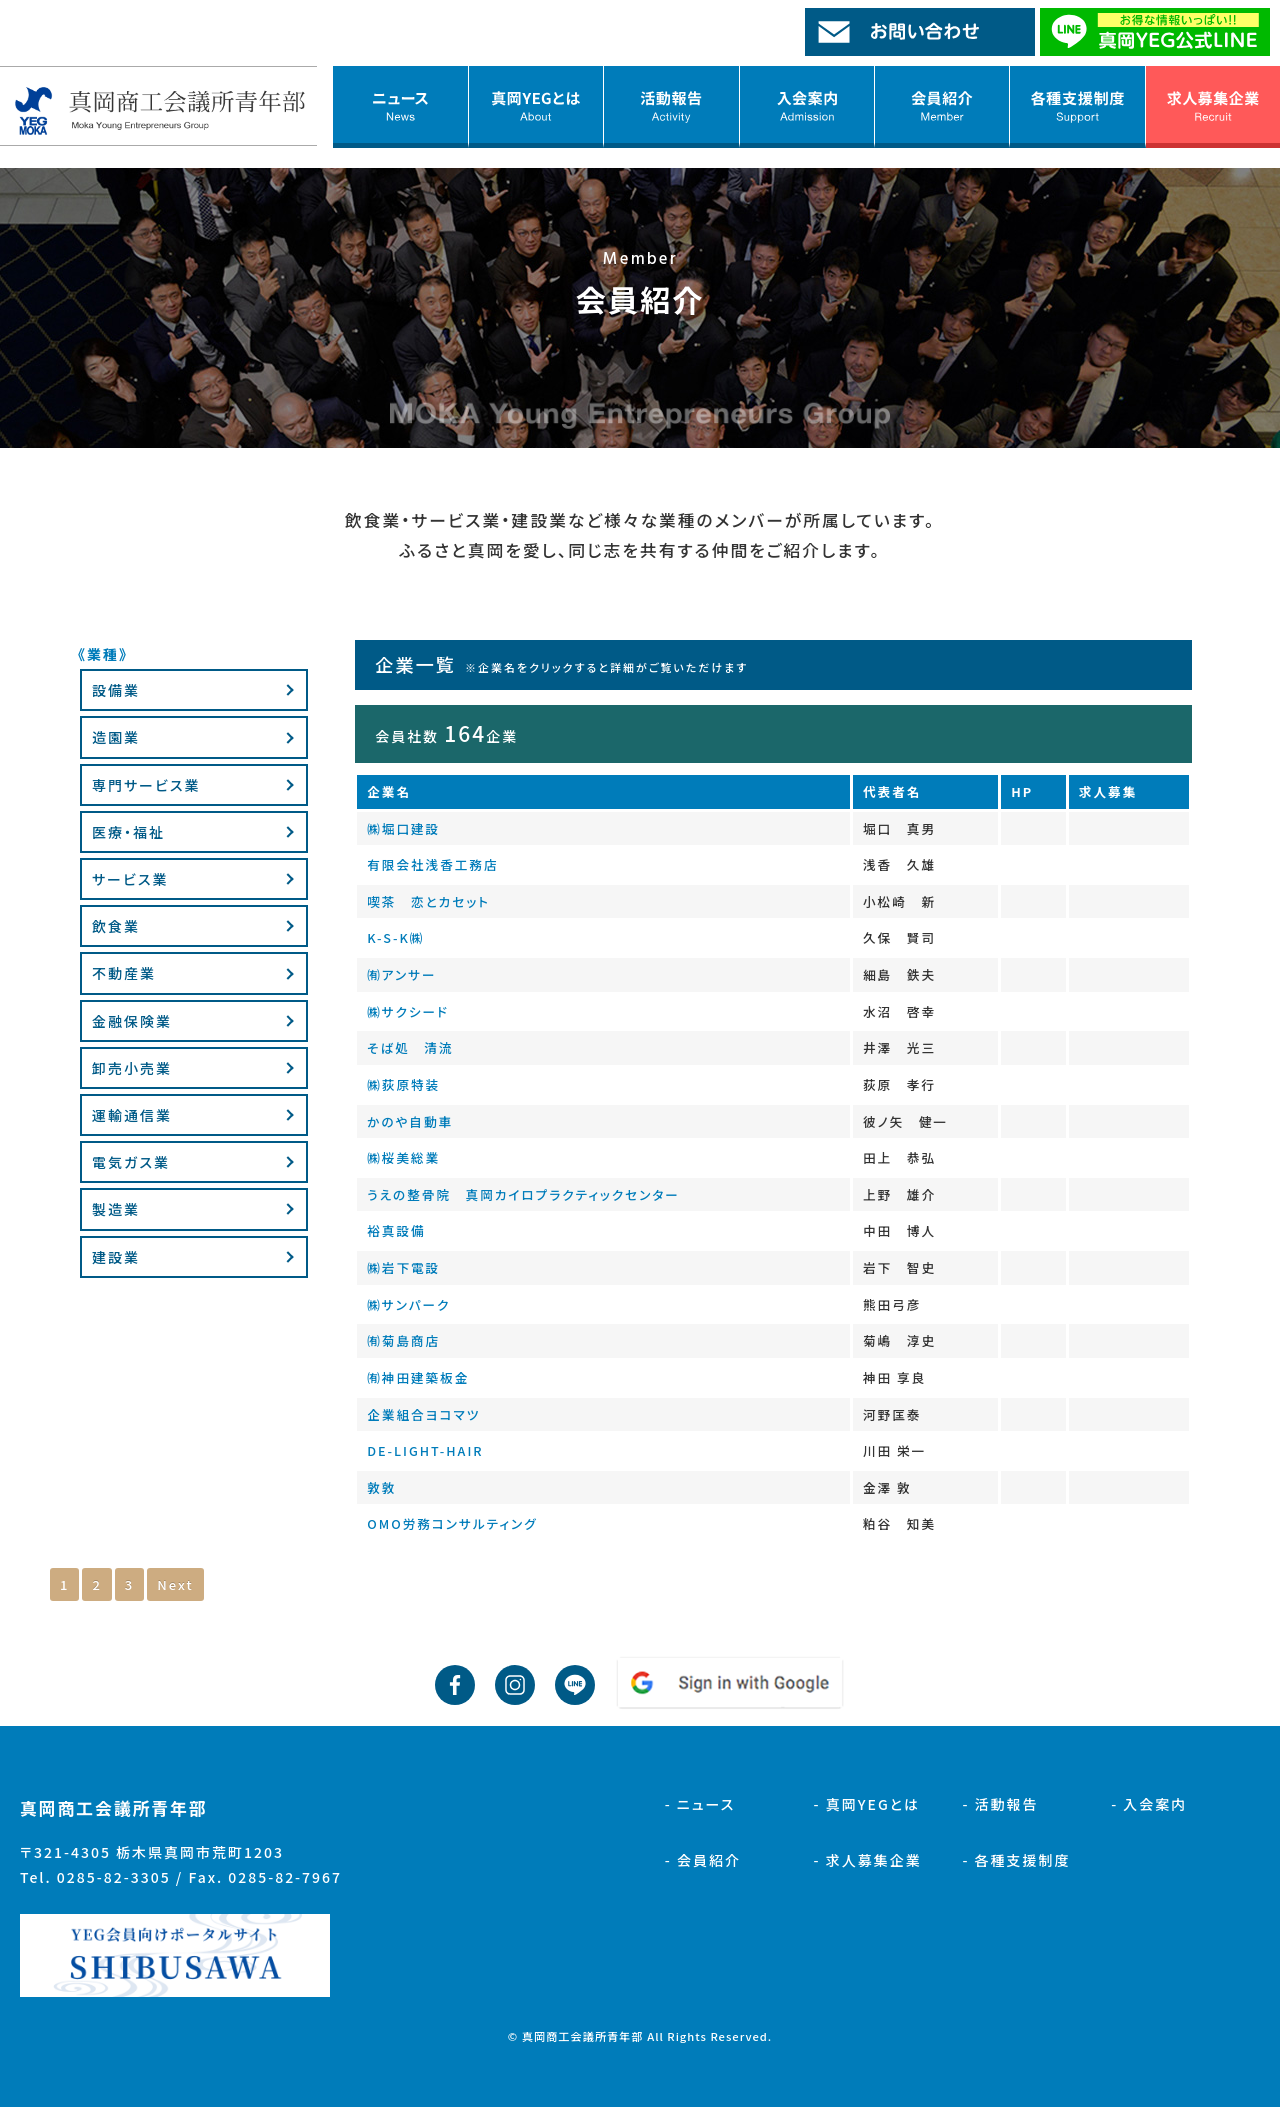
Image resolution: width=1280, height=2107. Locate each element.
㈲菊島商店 (403, 1340)
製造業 (116, 1209)
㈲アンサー (401, 974)
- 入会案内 (1149, 1804)
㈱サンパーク (408, 1304)
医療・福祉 (128, 832)
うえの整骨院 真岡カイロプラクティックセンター (523, 1194)
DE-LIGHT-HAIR (425, 1450)
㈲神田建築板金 (418, 1377)
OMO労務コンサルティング (452, 1523)
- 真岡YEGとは (867, 1804)
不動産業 (124, 973)
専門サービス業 (146, 785)
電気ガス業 (131, 1162)
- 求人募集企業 (868, 1860)
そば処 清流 (410, 1047)
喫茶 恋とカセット (428, 901)
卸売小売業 (132, 1068)
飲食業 (116, 926)
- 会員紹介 (703, 1860)
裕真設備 (396, 1230)
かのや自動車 (410, 1121)
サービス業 (130, 879)
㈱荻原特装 (403, 1084)
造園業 (116, 737)
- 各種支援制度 (1016, 1860)
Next (175, 1584)
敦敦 (381, 1487)
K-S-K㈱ (395, 937)
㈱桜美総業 (403, 1157)
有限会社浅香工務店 (432, 864)
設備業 (116, 690)
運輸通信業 (132, 1115)
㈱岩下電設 (403, 1267)
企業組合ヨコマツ (423, 1414)
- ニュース (700, 1804)
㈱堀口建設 (403, 828)
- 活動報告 (1000, 1804)
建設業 (116, 1257)
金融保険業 (132, 1021)
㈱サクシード (408, 1011)
